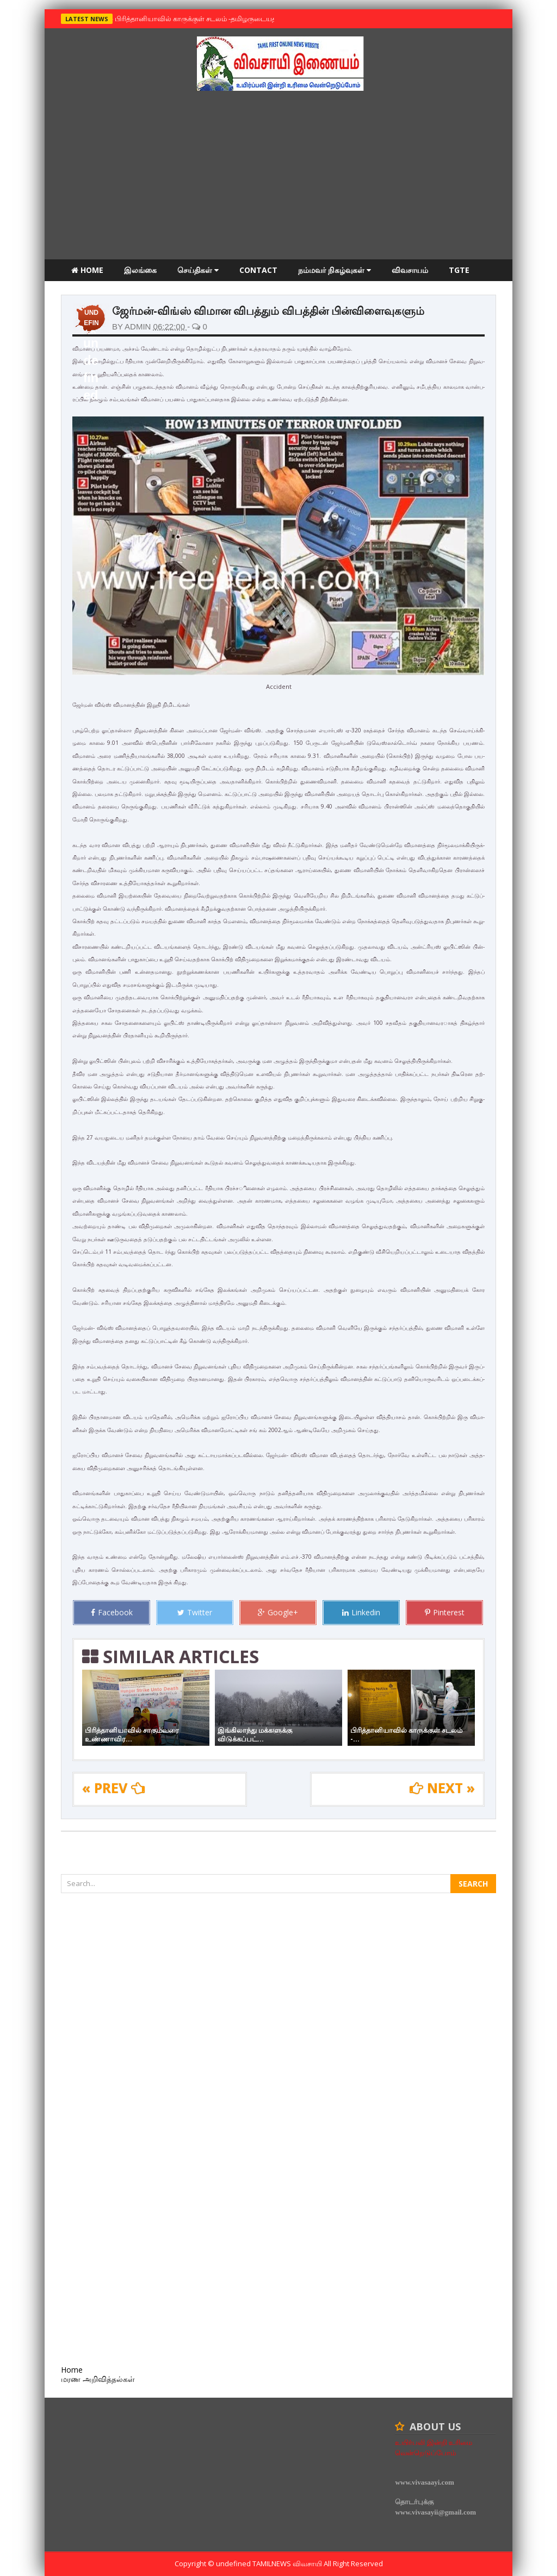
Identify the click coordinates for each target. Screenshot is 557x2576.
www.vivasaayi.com (424, 2482)
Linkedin (361, 1612)
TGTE (459, 270)
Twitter (194, 1612)
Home (87, 270)
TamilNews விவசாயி (288, 2563)
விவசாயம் (410, 270)
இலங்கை (140, 270)
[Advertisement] (278, 178)
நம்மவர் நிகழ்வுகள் (334, 270)
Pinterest (445, 1612)
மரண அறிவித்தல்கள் (108, 292)
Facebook (112, 1612)
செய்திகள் (198, 270)
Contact (258, 270)
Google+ (278, 1612)
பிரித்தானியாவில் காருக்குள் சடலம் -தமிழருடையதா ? (197, 18)
